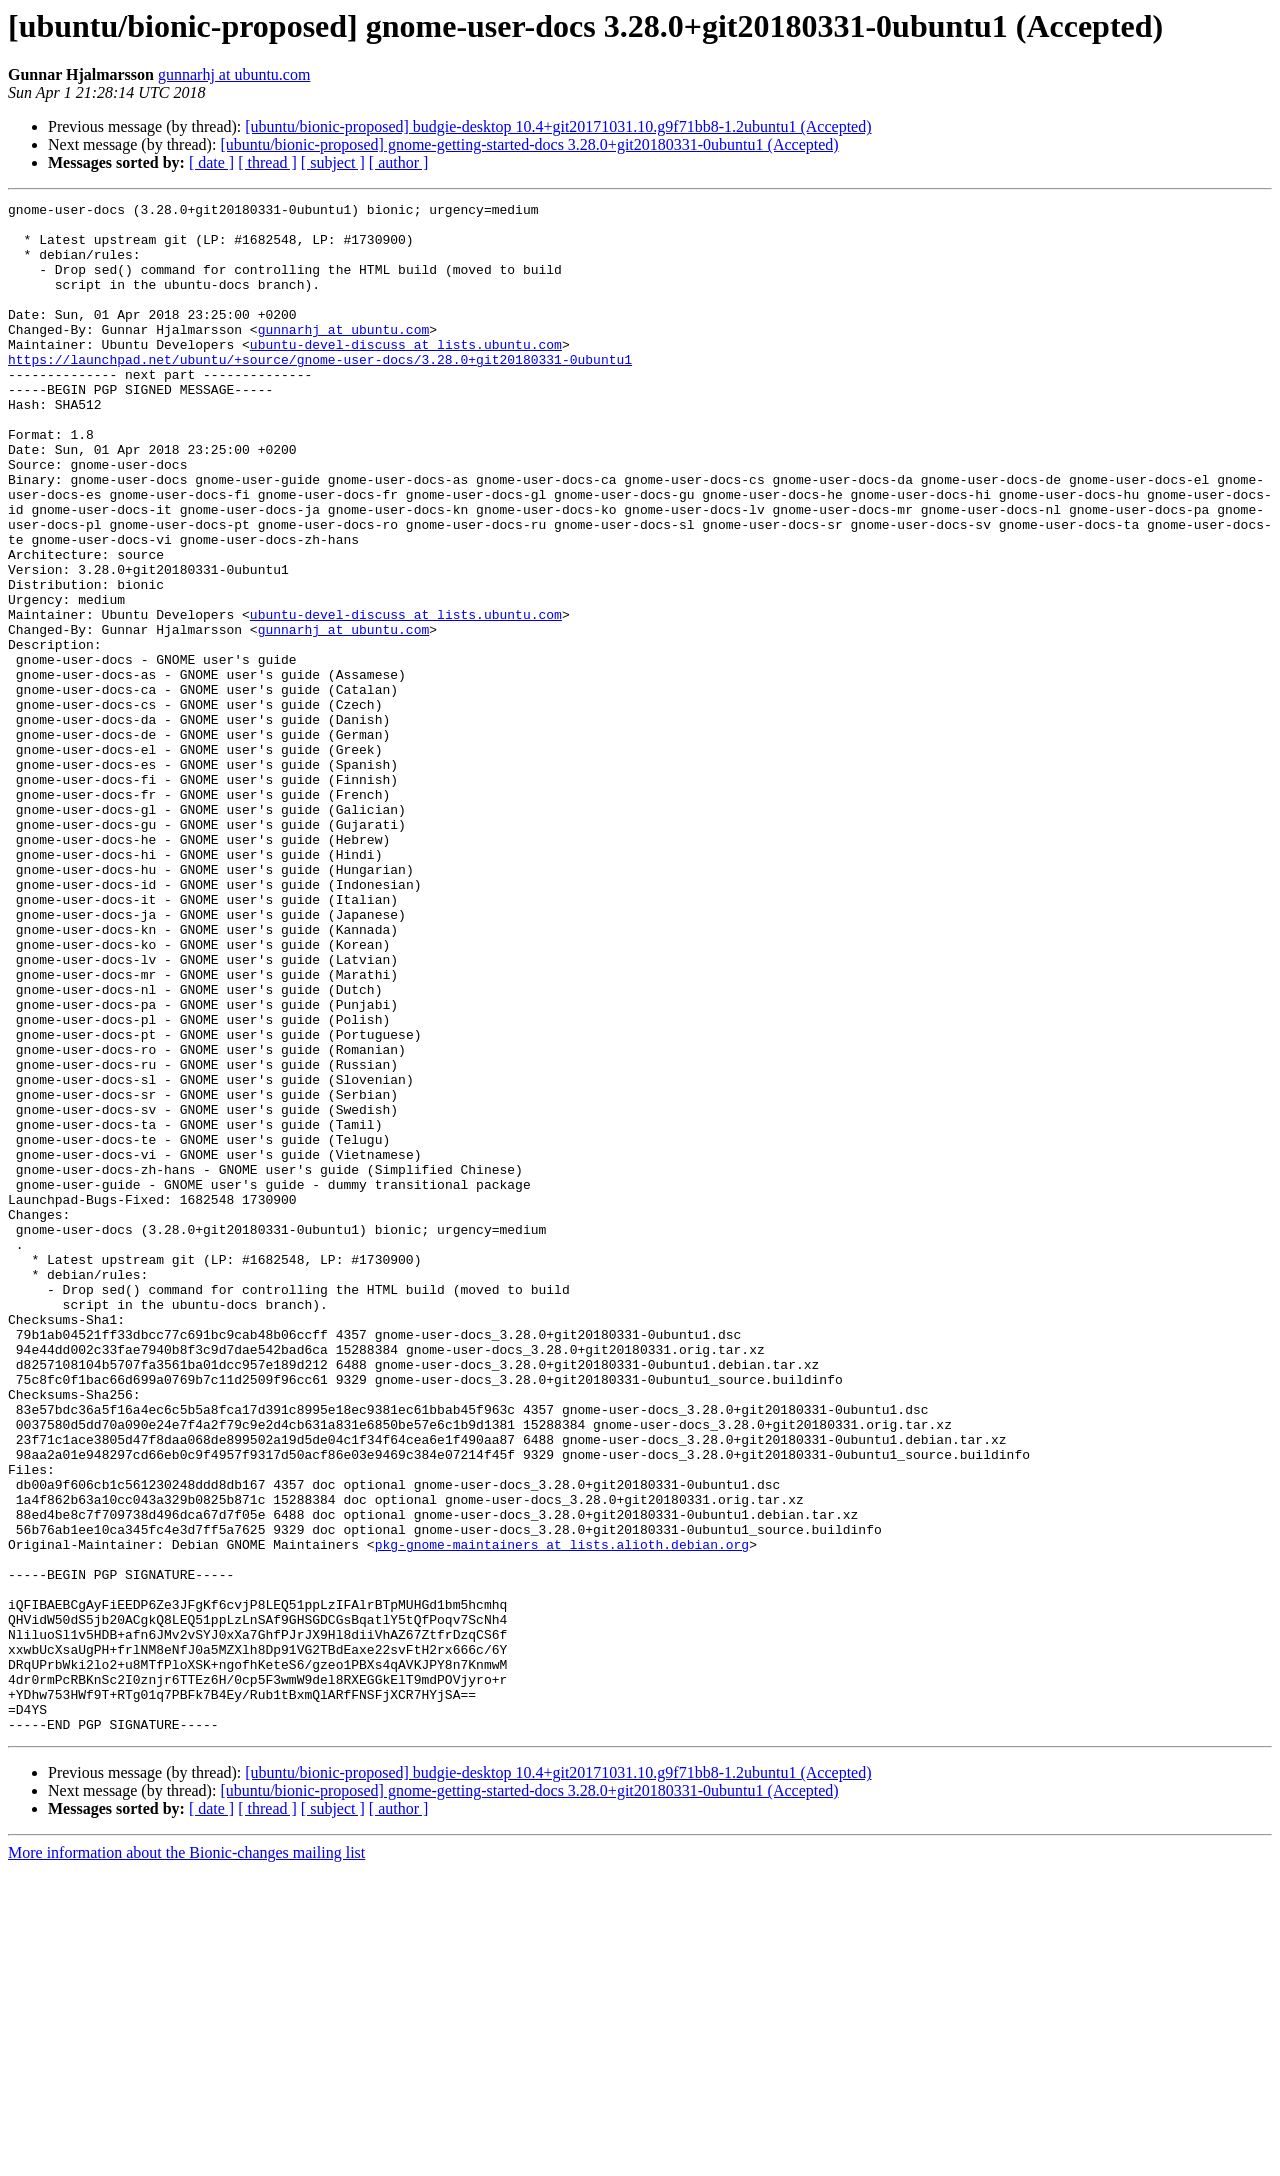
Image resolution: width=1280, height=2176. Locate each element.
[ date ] (211, 162)
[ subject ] (333, 162)
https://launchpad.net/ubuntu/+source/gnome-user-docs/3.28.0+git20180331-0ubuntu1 (320, 392)
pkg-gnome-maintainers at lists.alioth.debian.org (562, 1814)
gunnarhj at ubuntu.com (234, 74)
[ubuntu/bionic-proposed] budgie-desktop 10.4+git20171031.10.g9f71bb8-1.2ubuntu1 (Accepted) (558, 126)
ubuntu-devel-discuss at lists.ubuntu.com (406, 374)
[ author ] (399, 162)
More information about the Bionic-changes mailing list (186, 2158)
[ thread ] (267, 162)
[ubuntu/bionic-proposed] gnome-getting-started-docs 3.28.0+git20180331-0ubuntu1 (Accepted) (529, 144)
